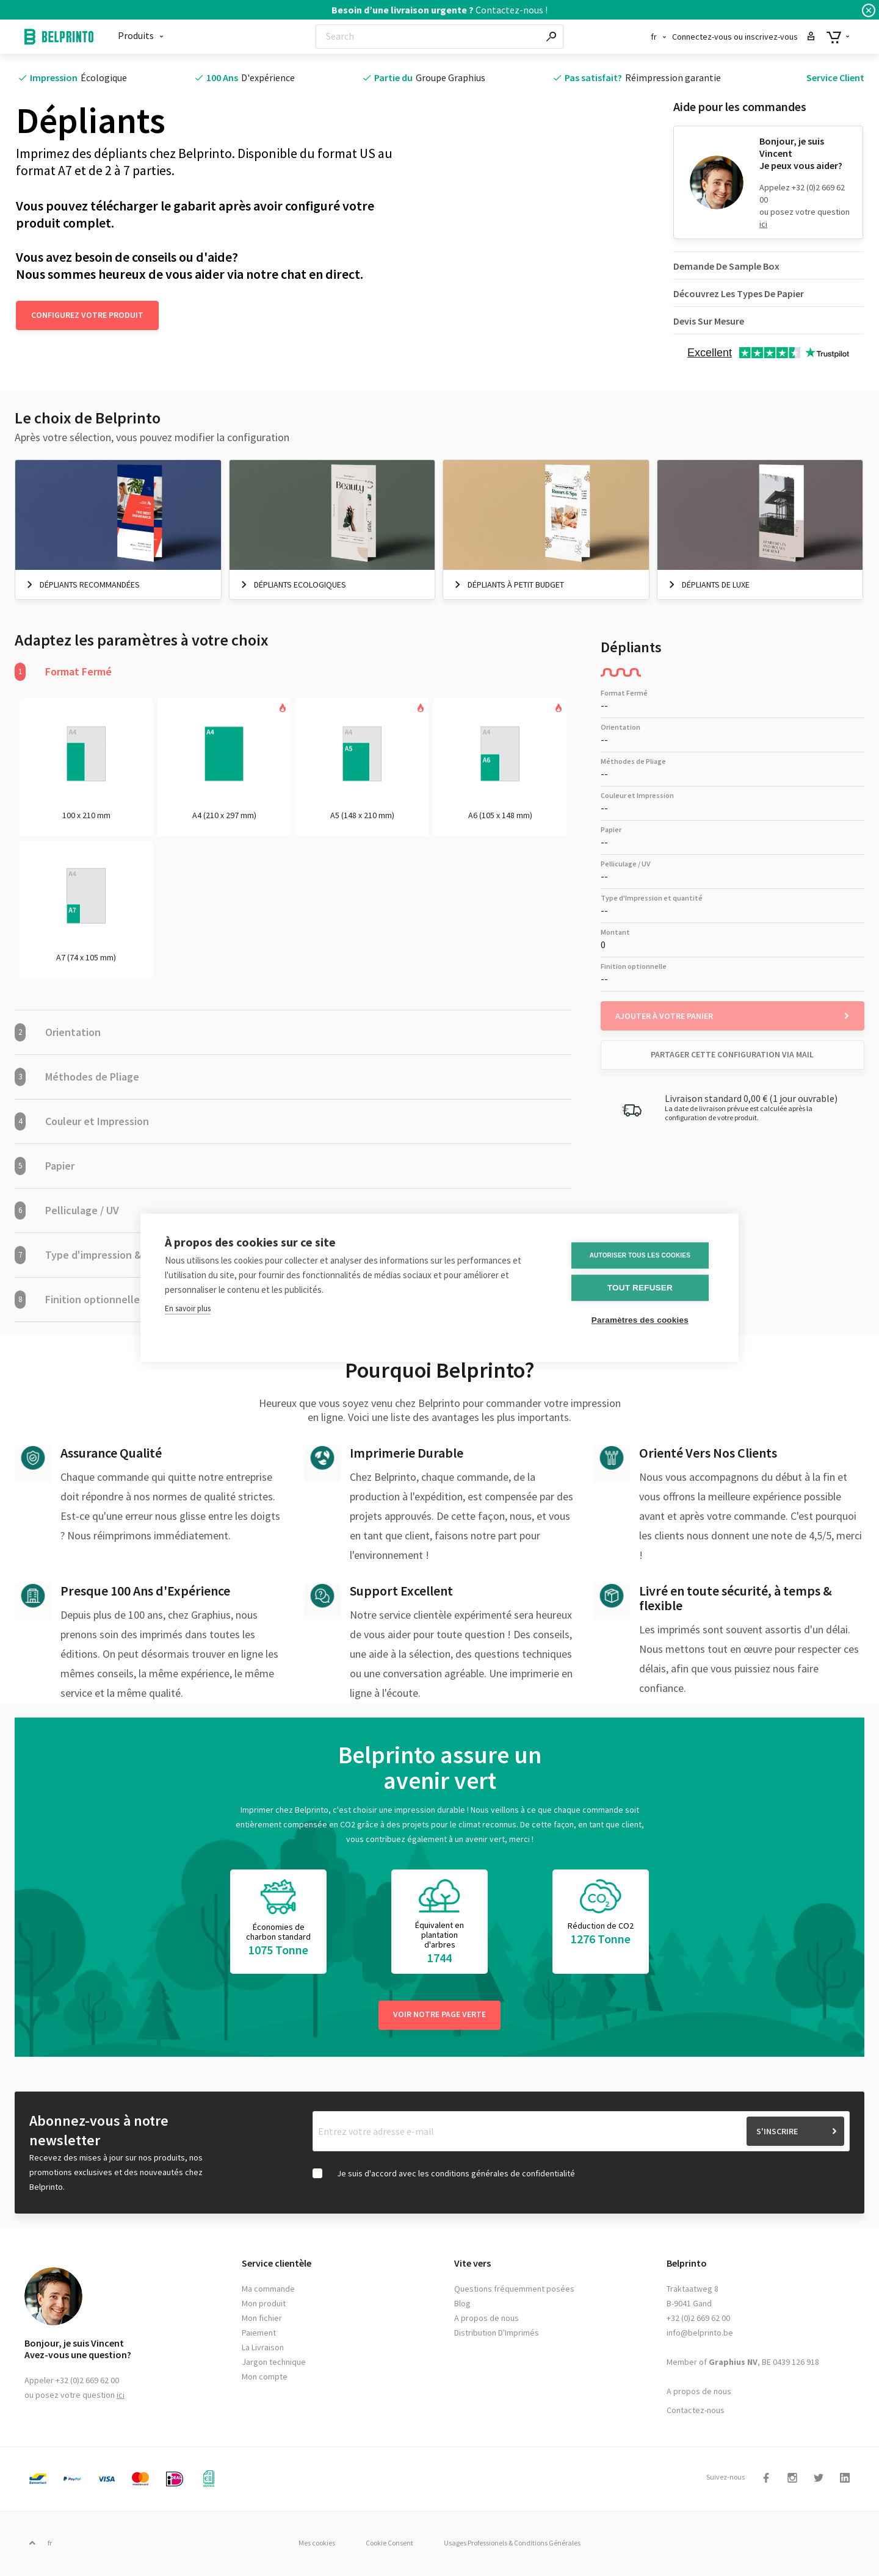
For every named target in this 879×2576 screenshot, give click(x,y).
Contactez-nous (696, 2411)
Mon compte (265, 2377)
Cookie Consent (389, 2544)
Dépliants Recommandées (90, 584)
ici (763, 223)
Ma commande (268, 2289)
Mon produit (264, 2304)
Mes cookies (314, 2544)
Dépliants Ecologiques (300, 584)
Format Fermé (63, 672)
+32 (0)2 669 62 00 (698, 2319)
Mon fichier (262, 2319)
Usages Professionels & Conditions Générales (514, 2544)
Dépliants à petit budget (516, 584)
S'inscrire (777, 2132)
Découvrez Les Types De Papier (738, 293)
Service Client (835, 77)
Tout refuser (640, 1288)
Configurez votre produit (87, 314)
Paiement (259, 2333)
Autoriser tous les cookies (640, 1255)
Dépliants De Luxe (716, 584)
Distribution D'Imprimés (496, 2333)
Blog (462, 2304)
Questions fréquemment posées (514, 2289)
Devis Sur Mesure (708, 321)
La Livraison (263, 2348)
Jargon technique (274, 2363)
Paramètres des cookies (640, 1320)
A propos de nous (486, 2319)
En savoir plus (188, 1309)
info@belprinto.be (700, 2333)
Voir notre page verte (439, 2015)
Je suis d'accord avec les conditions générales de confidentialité (456, 2174)
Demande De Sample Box (726, 266)
